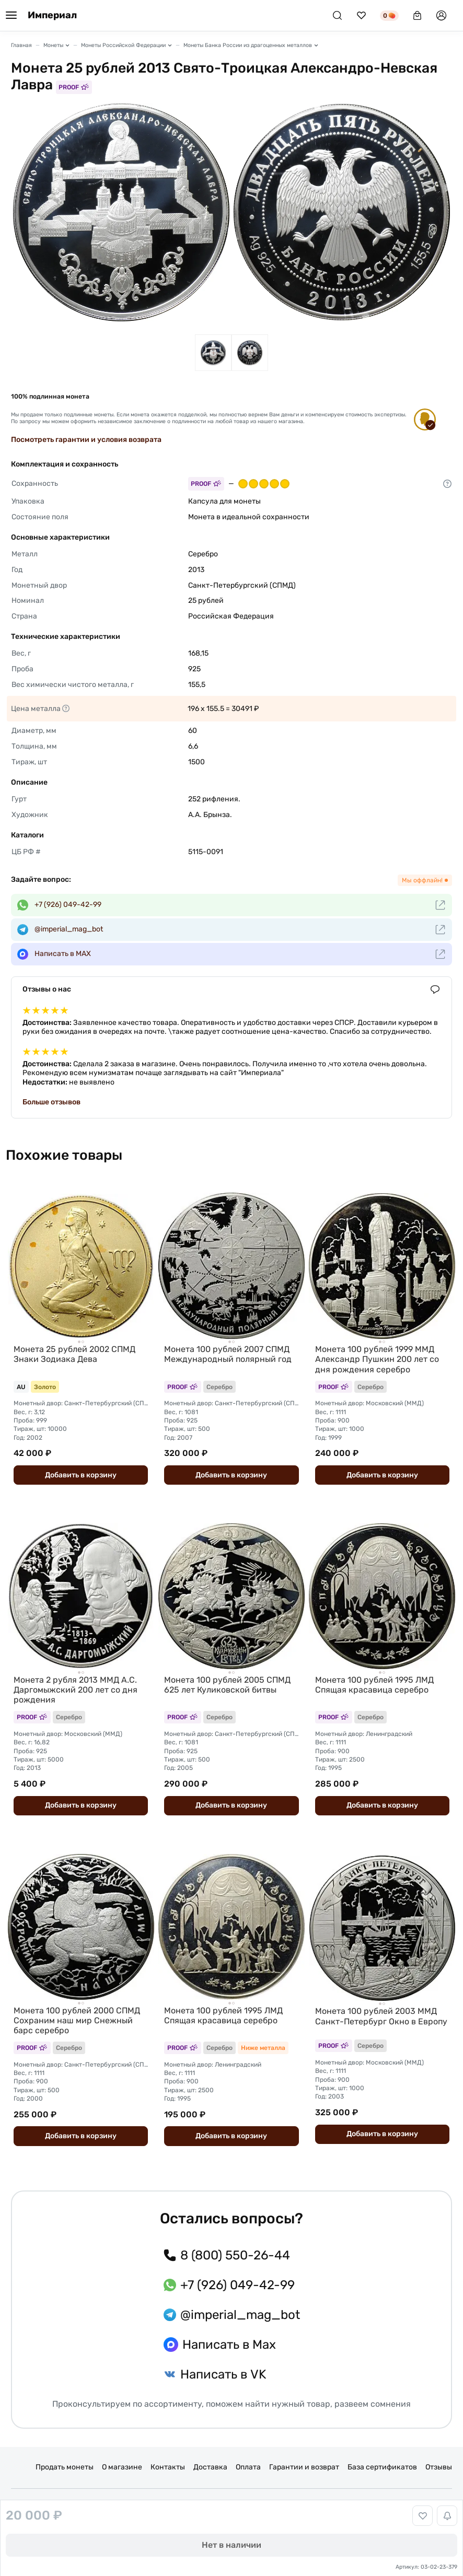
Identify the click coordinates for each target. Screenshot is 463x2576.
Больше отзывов (51, 1102)
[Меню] (11, 15)
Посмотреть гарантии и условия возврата (86, 439)
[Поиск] (337, 15)
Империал (52, 15)
